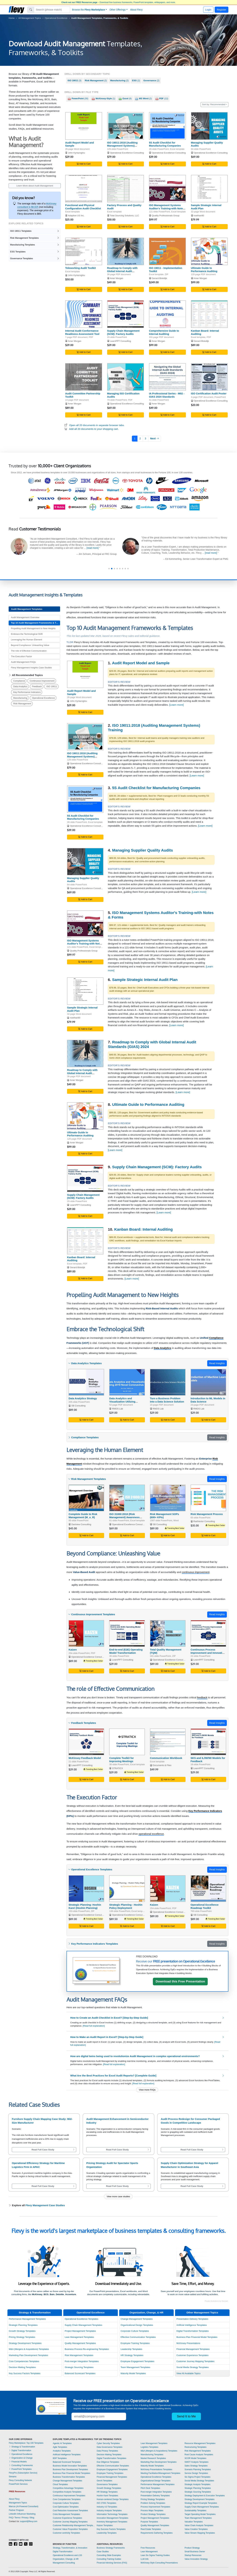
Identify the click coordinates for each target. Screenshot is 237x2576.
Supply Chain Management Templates (83, 2325)
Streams (12, 2476)
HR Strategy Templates (132, 2355)
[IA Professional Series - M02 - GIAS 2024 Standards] (167, 377)
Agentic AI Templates (62, 2443)
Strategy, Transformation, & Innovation (70, 2548)
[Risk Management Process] (208, 1498)
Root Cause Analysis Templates (199, 2454)
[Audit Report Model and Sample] (83, 126)
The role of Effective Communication (29, 651)
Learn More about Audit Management (34, 185)
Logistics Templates (149, 2447)
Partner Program (16, 2510)
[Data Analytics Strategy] (86, 1382)
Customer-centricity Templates (66, 2533)
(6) (125, 98)
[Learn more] (176, 704)
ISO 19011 (51, 686)
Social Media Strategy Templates (192, 2367)
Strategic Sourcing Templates (79, 2367)
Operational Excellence (56, 18)
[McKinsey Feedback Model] (86, 1742)
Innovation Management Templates (112, 2518)
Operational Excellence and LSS (67, 2555)
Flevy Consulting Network (20, 2480)
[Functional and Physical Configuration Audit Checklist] (83, 189)
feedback (202, 1697)
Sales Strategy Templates (196, 2466)
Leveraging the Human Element (26, 639)
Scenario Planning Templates (198, 2469)
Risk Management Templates (79, 2355)
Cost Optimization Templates (66, 2507)
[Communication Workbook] (168, 1742)
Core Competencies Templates (24, 2361)
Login (208, 9)
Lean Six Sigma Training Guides (155, 2555)
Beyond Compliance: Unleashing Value (30, 645)
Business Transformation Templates (69, 2477)
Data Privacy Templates (107, 2451)
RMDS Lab (117, 1408)
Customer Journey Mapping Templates (195, 2361)
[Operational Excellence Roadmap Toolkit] (208, 1888)
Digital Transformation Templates (192, 2331)
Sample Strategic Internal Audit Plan (145, 980)
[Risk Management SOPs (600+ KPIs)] (168, 1498)
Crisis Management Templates (66, 2514)
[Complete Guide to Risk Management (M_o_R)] (86, 1498)
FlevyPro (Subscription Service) (23, 2473)
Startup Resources (193, 2555)
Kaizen (73, 1649)
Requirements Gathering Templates (157, 2533)
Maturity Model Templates (133, 2373)
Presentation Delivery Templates (192, 2319)
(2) (96, 80)
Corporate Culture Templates (135, 2331)
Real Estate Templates (151, 2529)
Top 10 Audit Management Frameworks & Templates (35, 623)
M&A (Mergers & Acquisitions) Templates (29, 2349)
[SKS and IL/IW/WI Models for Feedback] (208, 1742)
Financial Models (18, 2461)
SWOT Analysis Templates (196, 2462)
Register (221, 9)
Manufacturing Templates (152, 2454)
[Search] (52, 10)
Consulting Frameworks (21, 2465)
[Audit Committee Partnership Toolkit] (83, 377)
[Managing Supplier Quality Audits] (209, 126)
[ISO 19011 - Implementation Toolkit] (167, 251)
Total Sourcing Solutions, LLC (124, 215)
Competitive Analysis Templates (67, 2492)
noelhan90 (199, 215)
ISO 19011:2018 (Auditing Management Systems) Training (122, 145)
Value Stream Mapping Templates (200, 2533)
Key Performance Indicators (27, 692)
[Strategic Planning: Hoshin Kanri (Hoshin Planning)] (86, 1888)
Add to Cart (84, 164)
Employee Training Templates (135, 2343)
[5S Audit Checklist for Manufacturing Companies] (167, 126)
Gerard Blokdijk (159, 278)
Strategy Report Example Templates (201, 2503)
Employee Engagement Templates (137, 2361)
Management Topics (18, 2503)
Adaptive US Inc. (76, 215)
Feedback (37, 686)
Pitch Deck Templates (150, 2488)
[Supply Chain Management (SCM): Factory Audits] (125, 314)
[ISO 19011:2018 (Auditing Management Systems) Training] (125, 126)
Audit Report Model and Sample (140, 663)
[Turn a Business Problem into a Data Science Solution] (168, 1382)
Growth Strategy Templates (22, 2331)
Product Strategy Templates (153, 2514)
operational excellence (151, 1833)
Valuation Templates (194, 2522)
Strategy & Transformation (35, 2312)
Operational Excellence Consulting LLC (131, 1915)
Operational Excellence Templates (81, 2319)
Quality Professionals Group (165, 215)
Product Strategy (192, 2548)
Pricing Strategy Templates (22, 2337)
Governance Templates (107, 2484)
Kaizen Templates (105, 2525)
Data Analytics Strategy (83, 1398)
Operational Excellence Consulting (127, 152)
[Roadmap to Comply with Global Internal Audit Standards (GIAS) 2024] (125, 251)
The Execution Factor (21, 656)
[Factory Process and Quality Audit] (125, 189)
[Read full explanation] (94, 2026)
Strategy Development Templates (25, 2343)
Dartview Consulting (81, 1524)
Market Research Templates (153, 2458)
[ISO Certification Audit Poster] (209, 377)
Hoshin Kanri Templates (107, 2495)
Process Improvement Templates (155, 2507)
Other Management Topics (202, 2312)
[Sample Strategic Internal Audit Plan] (209, 189)
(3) (74, 80)
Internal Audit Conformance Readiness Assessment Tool (82, 332)
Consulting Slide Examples (109, 2555)
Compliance (19, 681)
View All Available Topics (188, 2373)
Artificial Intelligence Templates (191, 2325)
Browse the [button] (88, 9)
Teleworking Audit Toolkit (80, 267)
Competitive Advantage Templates (68, 2488)
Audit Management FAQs (23, 662)
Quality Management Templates (80, 2343)
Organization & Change (21, 2458)
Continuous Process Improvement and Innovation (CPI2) (208, 1652)
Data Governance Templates (109, 2447)
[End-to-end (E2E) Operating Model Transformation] (127, 1633)
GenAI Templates (104, 2480)
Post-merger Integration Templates (82, 2361)
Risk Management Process (207, 1514)
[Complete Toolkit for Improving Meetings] (127, 1742)
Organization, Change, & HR (146, 2312)
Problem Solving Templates (153, 2503)
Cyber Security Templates (108, 2443)
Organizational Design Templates (137, 2325)
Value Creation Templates (196, 2529)
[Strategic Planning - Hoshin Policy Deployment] (127, 1888)
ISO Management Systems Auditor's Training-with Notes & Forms (166, 208)
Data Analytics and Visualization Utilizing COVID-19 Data (122, 1401)
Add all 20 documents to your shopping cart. (94, 428)
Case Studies (103, 2551)
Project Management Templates (80, 2331)
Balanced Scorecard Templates (80, 2373)
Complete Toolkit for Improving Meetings (121, 1760)
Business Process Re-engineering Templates (87, 2349)
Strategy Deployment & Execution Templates (205, 2495)
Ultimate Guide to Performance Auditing (204, 269)
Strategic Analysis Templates (197, 2484)
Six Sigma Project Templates (197, 2477)
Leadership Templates (131, 2349)
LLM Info (145, 2559)
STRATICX (117, 1768)
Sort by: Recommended (213, 104)
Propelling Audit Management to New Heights (33, 628)
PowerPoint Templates (20, 2469)
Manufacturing (20, 698)
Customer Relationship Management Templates (74, 2525)
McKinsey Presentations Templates (156, 2469)
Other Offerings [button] (118, 9)
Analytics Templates (62, 2451)
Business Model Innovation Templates (70, 2466)
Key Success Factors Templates (24, 2373)
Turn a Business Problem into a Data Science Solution (167, 1400)
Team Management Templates (135, 2367)
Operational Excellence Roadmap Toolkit (205, 1906)
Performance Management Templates (27, 2319)
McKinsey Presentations (188, 2343)
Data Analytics (20, 686)
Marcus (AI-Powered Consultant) (23, 2506)
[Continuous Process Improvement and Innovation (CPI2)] (208, 1633)
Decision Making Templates (22, 2367)
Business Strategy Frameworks (111, 2548)
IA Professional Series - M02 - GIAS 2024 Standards (167, 395)
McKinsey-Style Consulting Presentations (159, 2563)
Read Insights (217, 1363)
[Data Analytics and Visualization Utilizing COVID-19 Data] (127, 1382)
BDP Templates (60, 2458)
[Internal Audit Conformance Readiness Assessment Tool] (83, 314)
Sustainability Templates (195, 2510)
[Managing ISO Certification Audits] (125, 377)
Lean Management (149, 2551)
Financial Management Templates (193, 2349)
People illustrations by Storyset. (216, 2301)
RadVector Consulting (204, 1521)
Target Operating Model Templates (200, 2514)
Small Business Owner (195, 2551)
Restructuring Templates (195, 2447)
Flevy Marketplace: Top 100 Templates (26, 2443)
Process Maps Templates (152, 2510)
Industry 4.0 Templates (107, 2507)
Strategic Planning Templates (23, 2325)
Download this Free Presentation (180, 1981)
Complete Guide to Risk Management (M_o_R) (83, 1516)
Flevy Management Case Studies (45, 2205)
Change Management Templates (137, 2319)
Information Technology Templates (112, 2514)
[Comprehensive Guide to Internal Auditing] (167, 314)
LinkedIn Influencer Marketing (22, 2514)
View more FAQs (147, 2089)
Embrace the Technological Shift (26, 634)
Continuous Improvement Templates (69, 2495)
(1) (103, 98)
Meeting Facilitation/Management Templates (160, 2473)
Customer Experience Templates (192, 2355)
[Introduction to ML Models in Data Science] (208, 1382)
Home (12, 18)
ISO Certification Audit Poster (209, 393)
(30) (78, 98)
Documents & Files (162, 1765)
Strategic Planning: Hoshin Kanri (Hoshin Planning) (85, 1906)
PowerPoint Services (18, 2484)
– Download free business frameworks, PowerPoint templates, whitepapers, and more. (118, 2)
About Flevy (136, 9)
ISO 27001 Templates (106, 2503)
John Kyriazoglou (76, 152)
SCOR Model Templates (195, 2458)
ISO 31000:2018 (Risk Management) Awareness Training (124, 1517)
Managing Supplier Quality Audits (142, 850)
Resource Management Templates (200, 2443)
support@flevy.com (28, 2521)
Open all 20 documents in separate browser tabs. (97, 425)
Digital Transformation (20, 2450)
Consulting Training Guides (109, 2559)
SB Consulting (78, 1405)
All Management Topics (29, 18)
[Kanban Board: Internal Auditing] (209, 314)
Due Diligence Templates (108, 2462)
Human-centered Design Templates (112, 2499)
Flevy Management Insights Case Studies (31, 667)
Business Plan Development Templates (70, 2469)
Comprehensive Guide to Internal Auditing (164, 332)
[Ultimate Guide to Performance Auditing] (209, 251)
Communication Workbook (166, 1758)
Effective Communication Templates (138, 2337)
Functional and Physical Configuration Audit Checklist (83, 207)
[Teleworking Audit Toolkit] (83, 251)
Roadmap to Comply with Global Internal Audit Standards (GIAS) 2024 (122, 271)
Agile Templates (60, 2447)
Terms (17, 2517)
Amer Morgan (116, 278)
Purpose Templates (149, 2522)
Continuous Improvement (42, 681)
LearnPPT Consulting (120, 341)
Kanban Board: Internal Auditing (143, 1229)
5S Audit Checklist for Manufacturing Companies (165, 144)
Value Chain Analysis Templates (199, 2525)
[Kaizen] (86, 1633)
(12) (161, 98)
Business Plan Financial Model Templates (196, 2337)
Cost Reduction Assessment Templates (70, 2510)
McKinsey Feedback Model (85, 1758)
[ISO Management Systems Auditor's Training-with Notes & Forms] (167, 189)
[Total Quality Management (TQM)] (168, 1633)
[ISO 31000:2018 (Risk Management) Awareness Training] (127, 1498)
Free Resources (148, 2548)
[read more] (204, 548)
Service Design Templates (196, 2473)
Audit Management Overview (25, 617)
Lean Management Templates (79, 2337)
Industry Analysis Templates (109, 2510)
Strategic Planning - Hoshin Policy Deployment (125, 1906)
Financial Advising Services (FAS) (112, 2563)
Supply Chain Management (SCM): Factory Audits (123, 332)
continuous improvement (195, 1572)
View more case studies (118, 2196)
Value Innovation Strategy (196, 2559)
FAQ (11, 2517)
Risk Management (22, 703)
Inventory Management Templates (112, 2522)
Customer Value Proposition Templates (70, 2529)
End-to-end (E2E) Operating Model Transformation (126, 1651)
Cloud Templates (60, 2484)
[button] (109, 568)
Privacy (25, 2517)
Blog (32, 2517)
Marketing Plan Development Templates (28, 2355)
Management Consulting (64, 2563)
